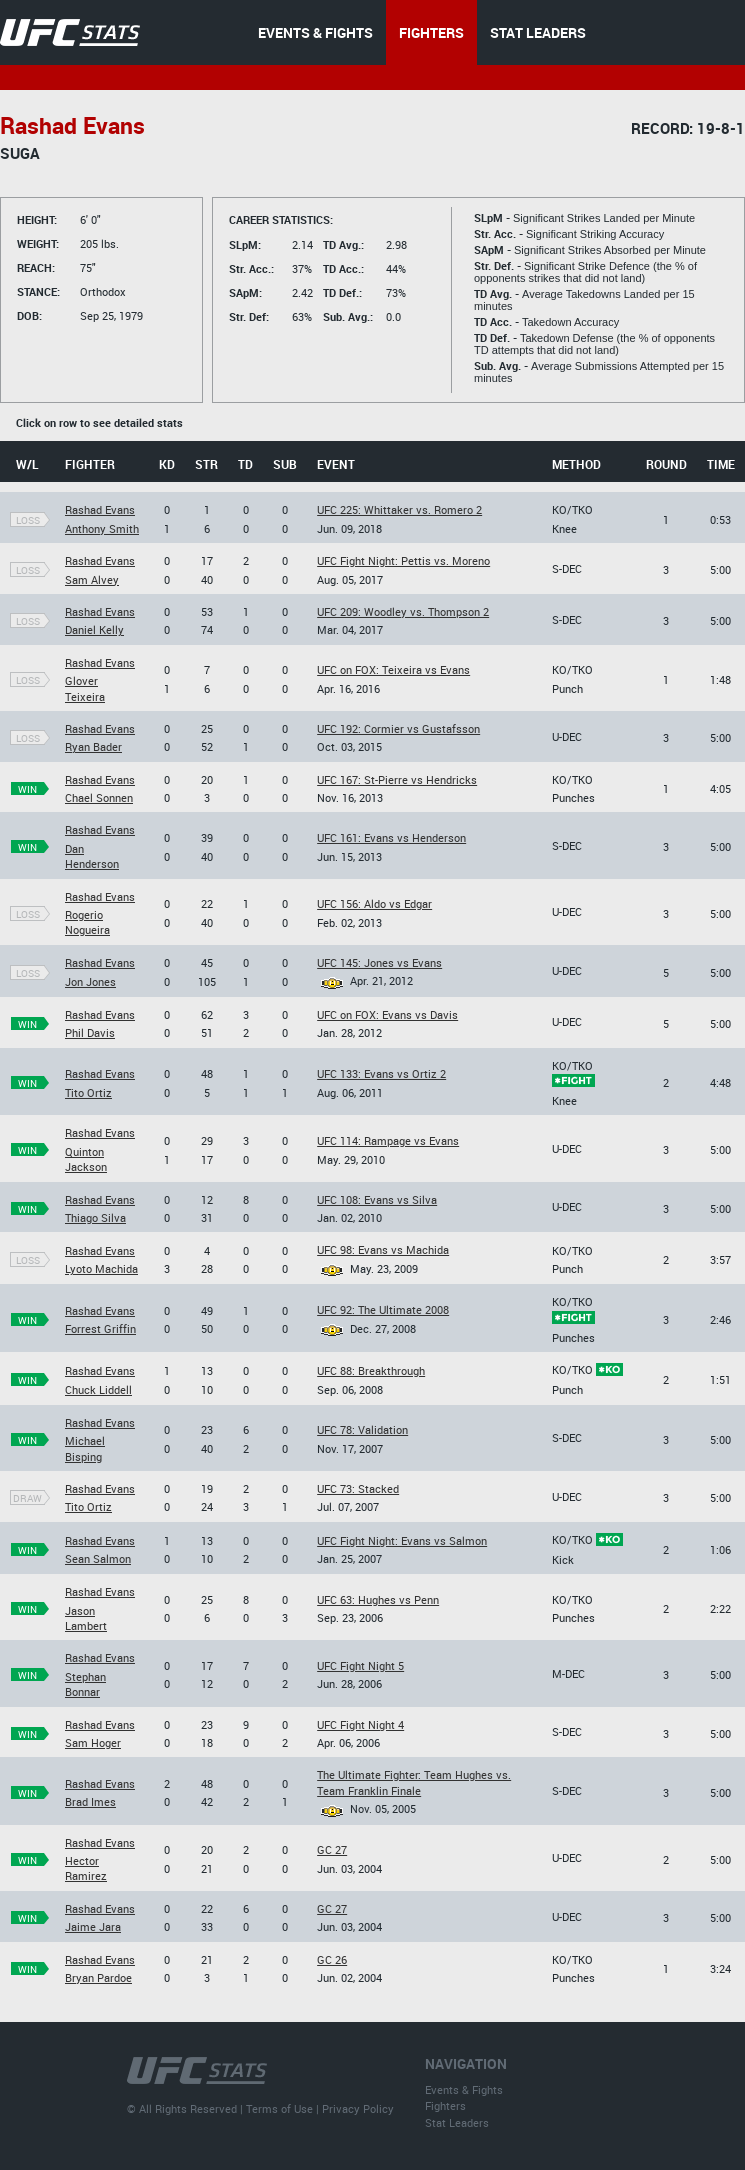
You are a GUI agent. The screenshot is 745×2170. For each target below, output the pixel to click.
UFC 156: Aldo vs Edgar (374, 903)
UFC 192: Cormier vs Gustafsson (398, 728)
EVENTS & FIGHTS (315, 32)
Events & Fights (464, 2089)
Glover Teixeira (85, 688)
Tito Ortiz (88, 1092)
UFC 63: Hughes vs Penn (378, 1599)
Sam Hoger (93, 1742)
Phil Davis (90, 1032)
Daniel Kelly (94, 629)
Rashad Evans (100, 509)
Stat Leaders (457, 2122)
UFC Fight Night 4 (360, 1724)
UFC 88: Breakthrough (371, 1370)
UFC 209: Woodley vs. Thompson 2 (403, 611)
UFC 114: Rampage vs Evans (388, 1140)
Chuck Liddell (98, 1389)
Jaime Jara (93, 1926)
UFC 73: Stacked (358, 1488)
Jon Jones (90, 981)
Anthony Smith (102, 528)
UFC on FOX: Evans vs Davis (387, 1014)
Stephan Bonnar (85, 1684)
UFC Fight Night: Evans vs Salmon (402, 1540)
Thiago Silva (95, 1217)
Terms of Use (279, 2108)
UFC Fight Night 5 (360, 1665)
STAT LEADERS (538, 32)
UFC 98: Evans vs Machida (383, 1249)
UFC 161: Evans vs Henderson (391, 837)
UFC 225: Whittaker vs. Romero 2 (399, 509)
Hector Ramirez (86, 1868)
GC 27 (332, 1849)
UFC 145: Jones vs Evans (379, 962)
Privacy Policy (358, 2108)
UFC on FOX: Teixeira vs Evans (393, 669)
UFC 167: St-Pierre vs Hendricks (397, 779)
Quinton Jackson (86, 1159)
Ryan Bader (93, 746)
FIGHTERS (431, 32)
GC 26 (332, 1959)
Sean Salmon (98, 1558)
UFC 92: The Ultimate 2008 (383, 1309)
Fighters (445, 2105)
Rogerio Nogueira (87, 922)
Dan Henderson (92, 856)
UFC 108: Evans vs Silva (377, 1199)
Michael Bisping (85, 1448)
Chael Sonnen (99, 797)
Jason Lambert (86, 1618)
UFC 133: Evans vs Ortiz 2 (381, 1073)
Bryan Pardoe (98, 1977)
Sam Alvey (92, 579)
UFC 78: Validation (362, 1429)
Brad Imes (90, 1801)
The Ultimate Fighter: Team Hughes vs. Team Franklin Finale (414, 1782)
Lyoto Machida (101, 1268)
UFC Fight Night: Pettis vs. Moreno (403, 560)
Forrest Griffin (100, 1328)
